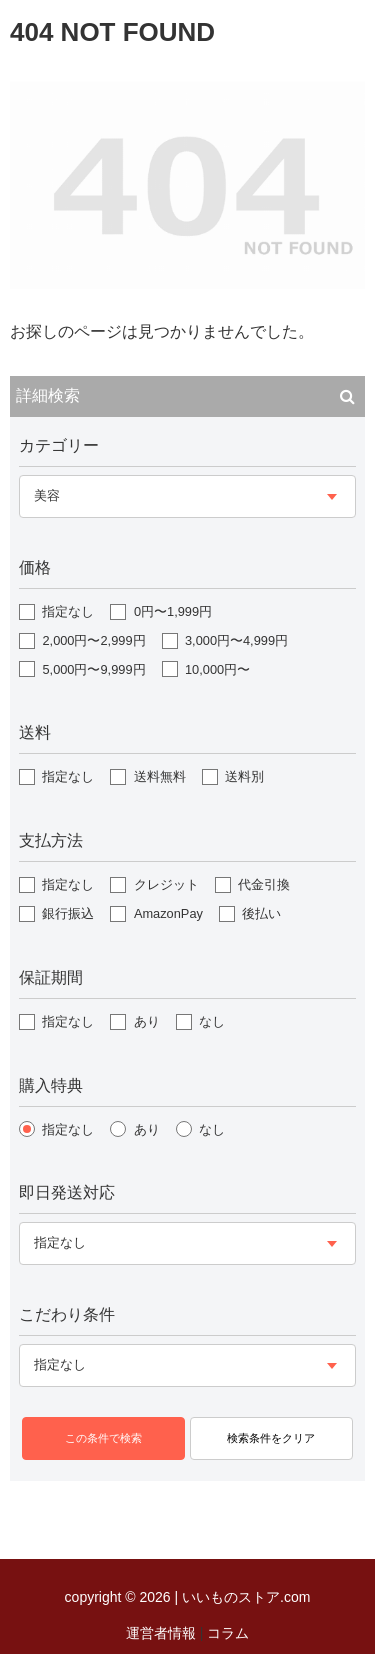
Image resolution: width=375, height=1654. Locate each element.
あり (147, 1021)
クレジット (166, 884)
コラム (228, 1633)
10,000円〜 (217, 669)
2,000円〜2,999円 (93, 640)
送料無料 (160, 776)
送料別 (244, 776)
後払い (261, 913)
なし (212, 1021)
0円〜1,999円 (173, 611)
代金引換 (264, 884)
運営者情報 (161, 1633)
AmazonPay (168, 913)
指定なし (68, 611)
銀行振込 (68, 913)
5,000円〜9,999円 (93, 669)
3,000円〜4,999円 (236, 640)
